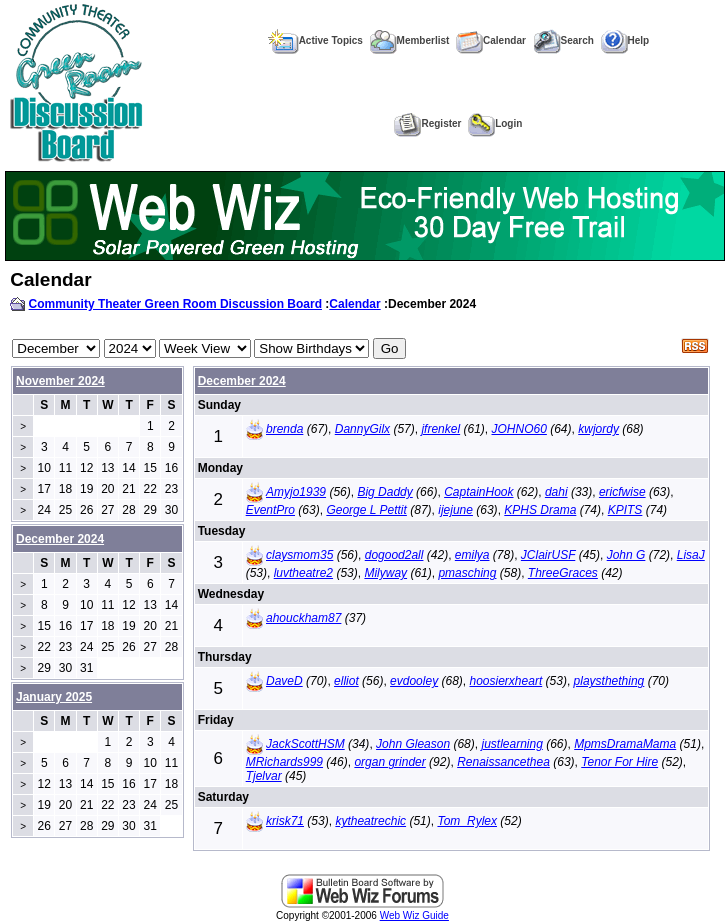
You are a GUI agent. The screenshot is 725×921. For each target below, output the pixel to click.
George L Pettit (366, 510)
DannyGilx (362, 429)
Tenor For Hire (619, 762)
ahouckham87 (303, 618)
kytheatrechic (370, 821)
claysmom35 (299, 555)
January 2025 (54, 697)
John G (626, 555)
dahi (556, 492)
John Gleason (413, 744)
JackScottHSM (305, 744)
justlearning (511, 744)
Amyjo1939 (296, 492)
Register (427, 123)
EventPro (270, 510)
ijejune (455, 510)
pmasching (467, 573)
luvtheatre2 (303, 573)
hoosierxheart (506, 681)
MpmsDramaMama (625, 744)
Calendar (491, 40)
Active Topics (315, 40)
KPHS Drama (540, 510)
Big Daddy (384, 492)
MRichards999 (284, 762)
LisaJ (691, 555)
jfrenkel (440, 429)
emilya (472, 555)
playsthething (609, 681)
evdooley (414, 681)
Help (625, 40)
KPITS (625, 510)
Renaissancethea (503, 762)
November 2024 (60, 381)
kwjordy (598, 429)
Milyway (385, 573)
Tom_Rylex (467, 821)
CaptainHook (478, 492)
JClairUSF (548, 555)
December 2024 (242, 381)
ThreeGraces (563, 573)
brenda (284, 429)
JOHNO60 (519, 429)
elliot (346, 681)
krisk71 (285, 821)
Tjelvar (264, 776)
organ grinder (389, 762)
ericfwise (622, 492)
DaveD (284, 681)
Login (495, 123)
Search (563, 40)
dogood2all (394, 555)
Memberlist (410, 40)
